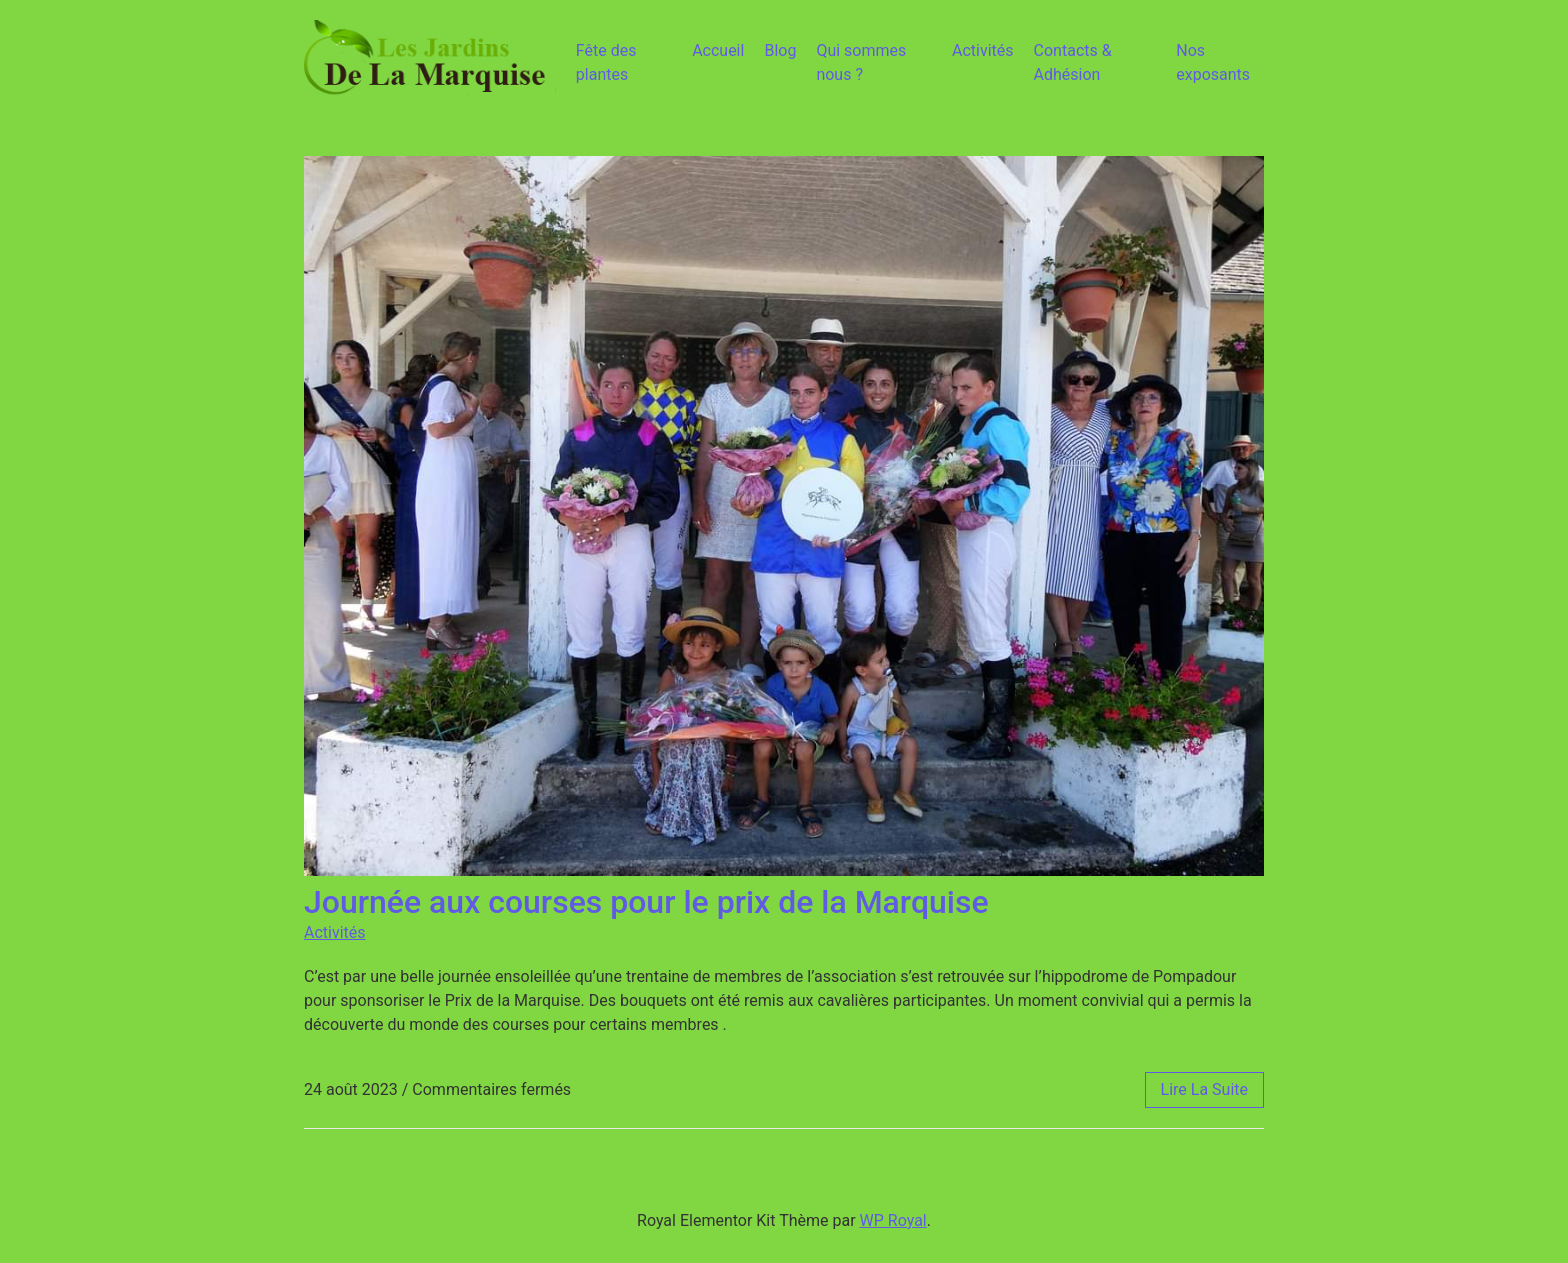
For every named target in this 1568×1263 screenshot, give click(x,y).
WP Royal (893, 1220)
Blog (780, 50)
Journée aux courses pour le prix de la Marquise (646, 902)
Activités (983, 50)
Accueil (718, 50)
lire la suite (1204, 1089)
